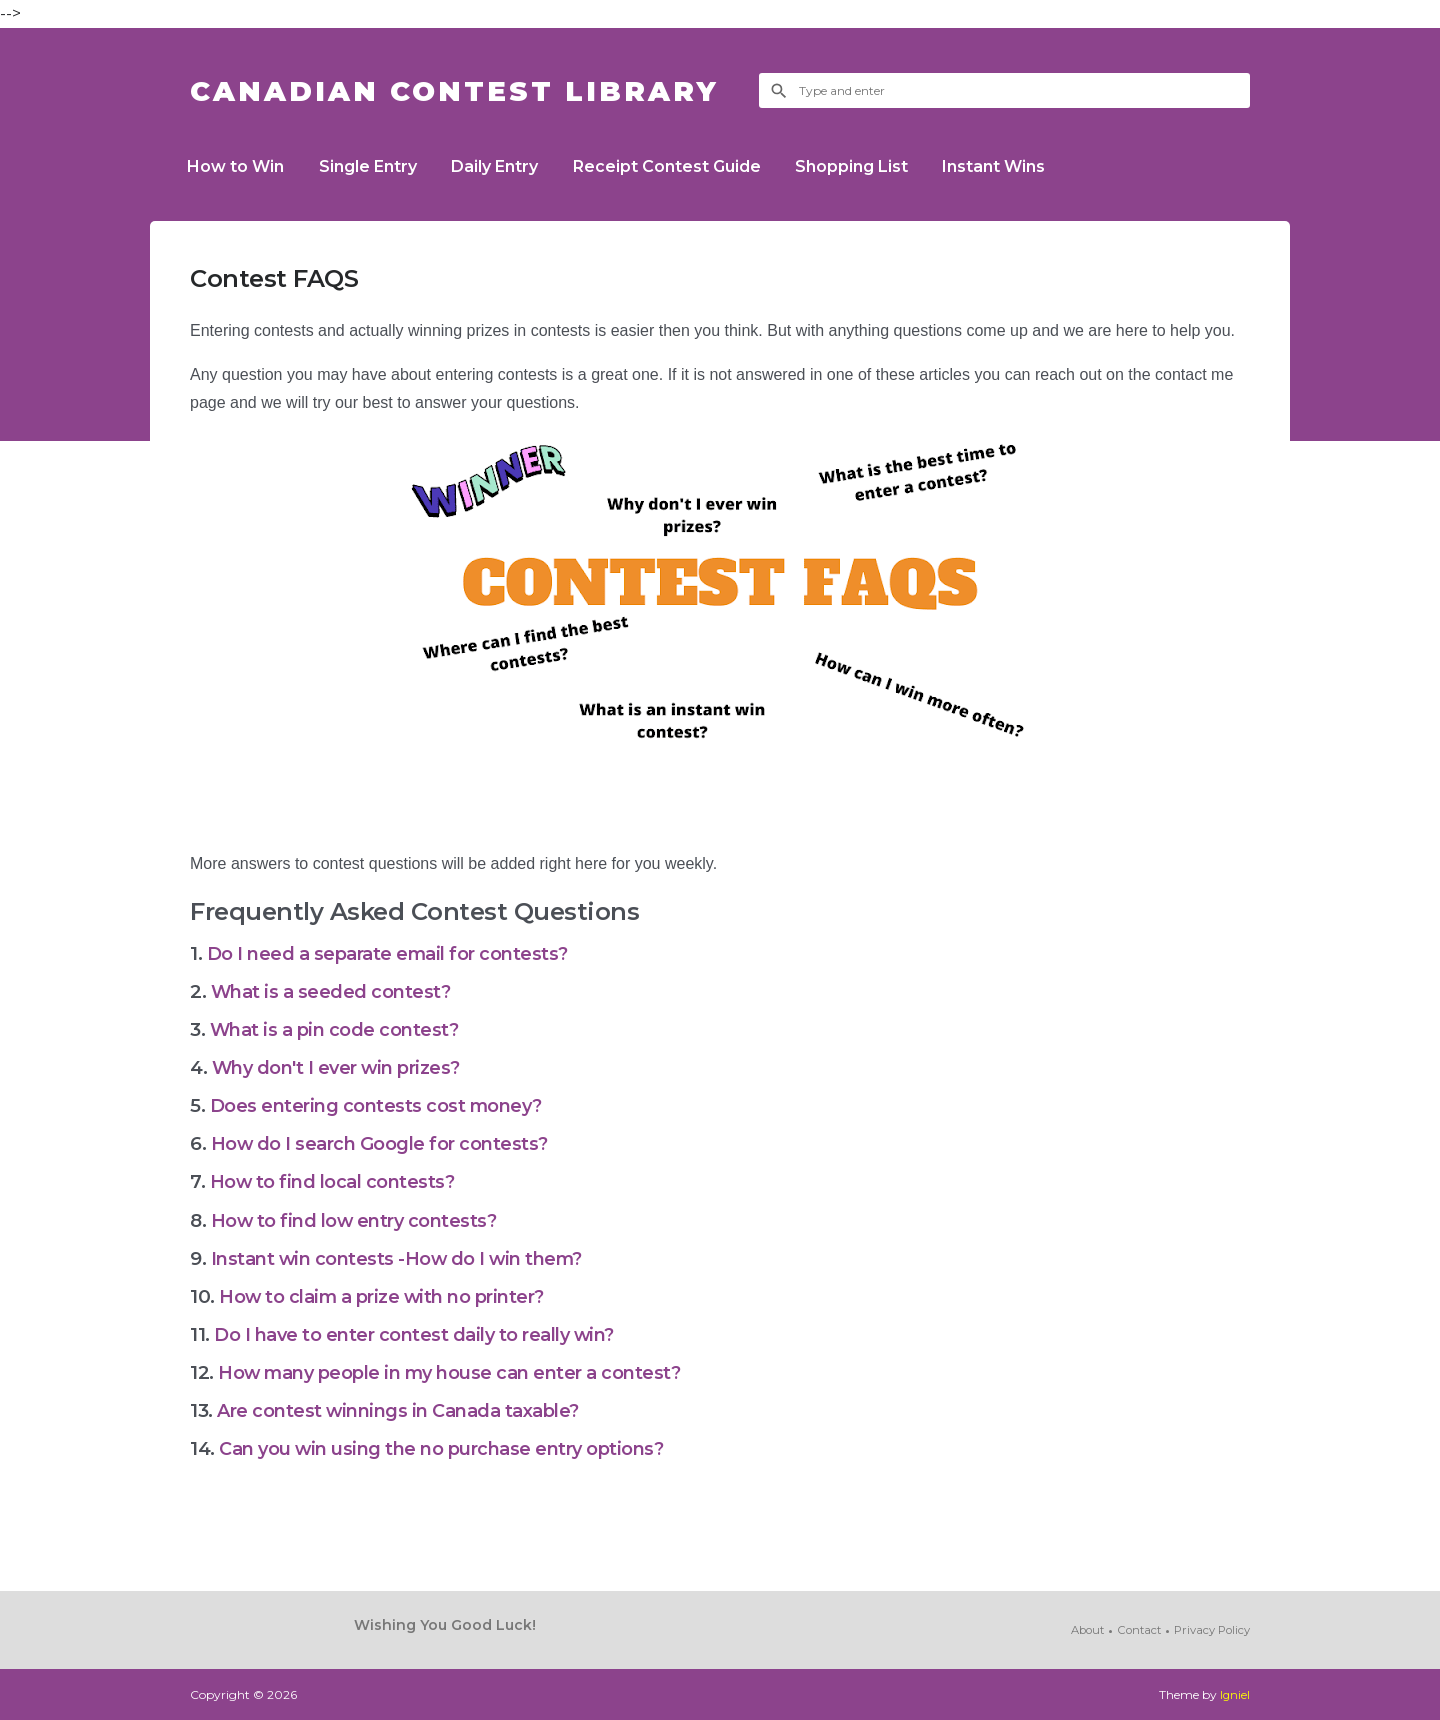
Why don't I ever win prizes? (345, 1067)
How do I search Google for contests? (385, 1143)
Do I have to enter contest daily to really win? (422, 1334)
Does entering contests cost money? (382, 1105)
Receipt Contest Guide (686, 166)
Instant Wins (1024, 166)
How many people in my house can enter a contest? (459, 1372)
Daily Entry (508, 166)
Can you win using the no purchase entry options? (452, 1448)
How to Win (238, 166)
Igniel (1234, 1694)
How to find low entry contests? (359, 1220)
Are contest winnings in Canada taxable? (406, 1410)
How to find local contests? (335, 1181)
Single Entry (376, 166)
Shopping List (876, 166)
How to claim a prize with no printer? (390, 1296)
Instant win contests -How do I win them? (402, 1258)
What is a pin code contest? (337, 1029)
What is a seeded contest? (333, 991)
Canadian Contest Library (475, 90)
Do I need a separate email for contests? (393, 953)
